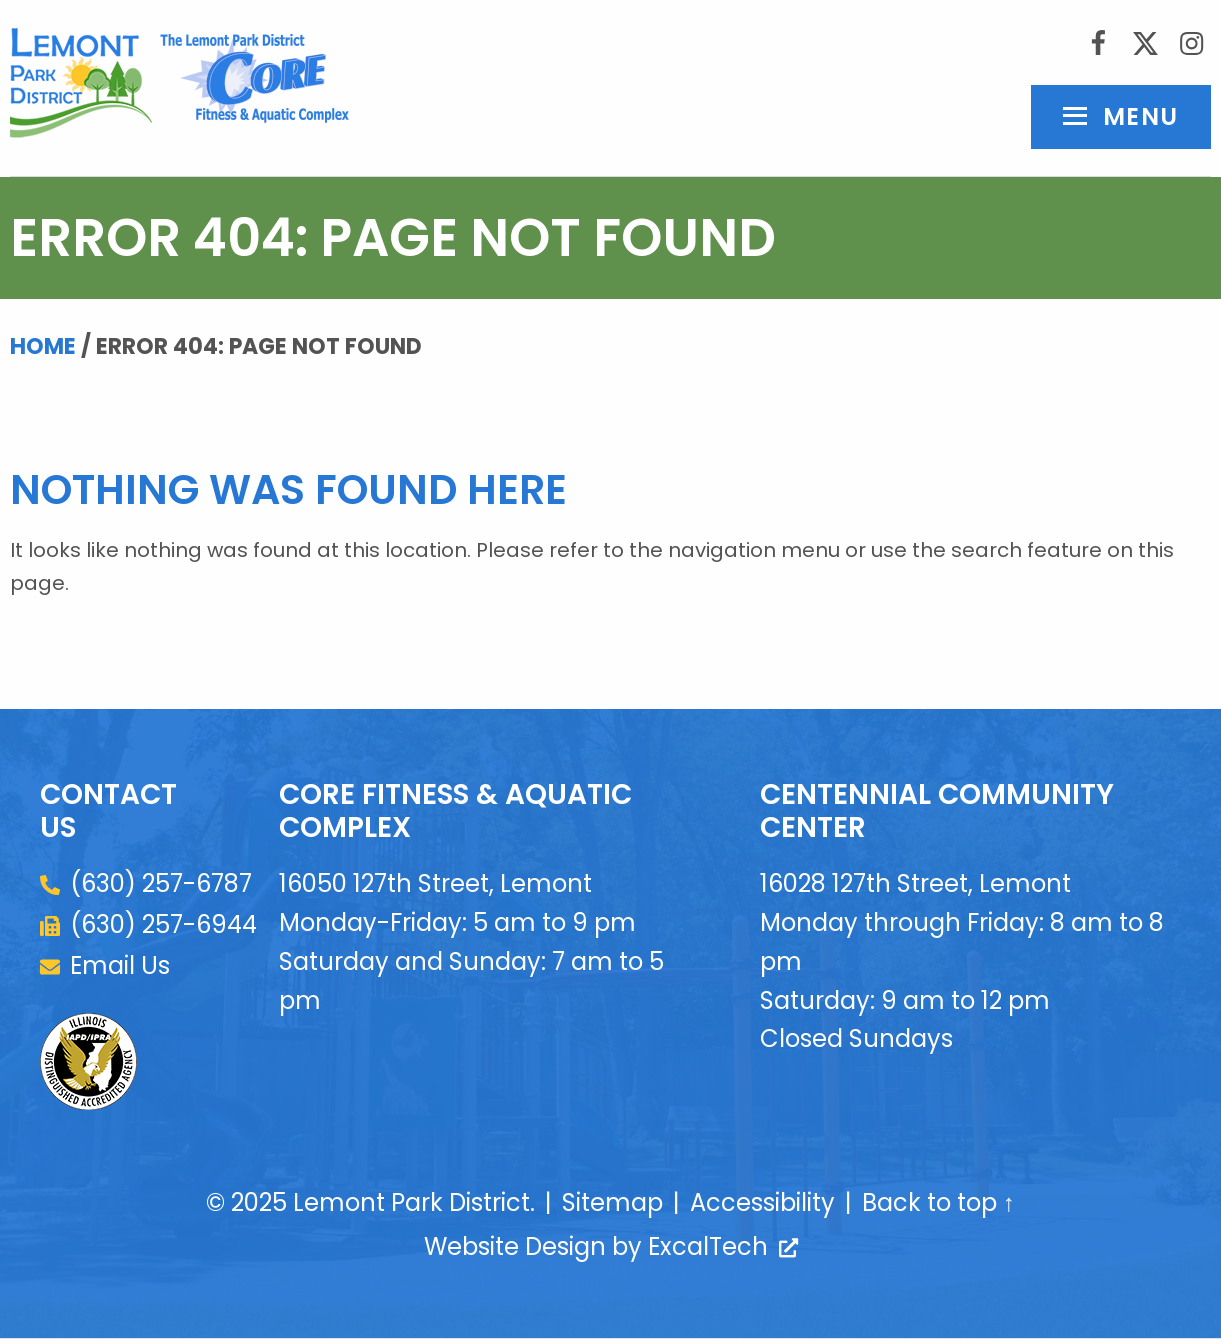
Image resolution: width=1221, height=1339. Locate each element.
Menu (1141, 117)
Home (43, 347)
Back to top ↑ (938, 1203)
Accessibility (762, 1203)
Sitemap (612, 1203)
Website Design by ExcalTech (611, 1247)
